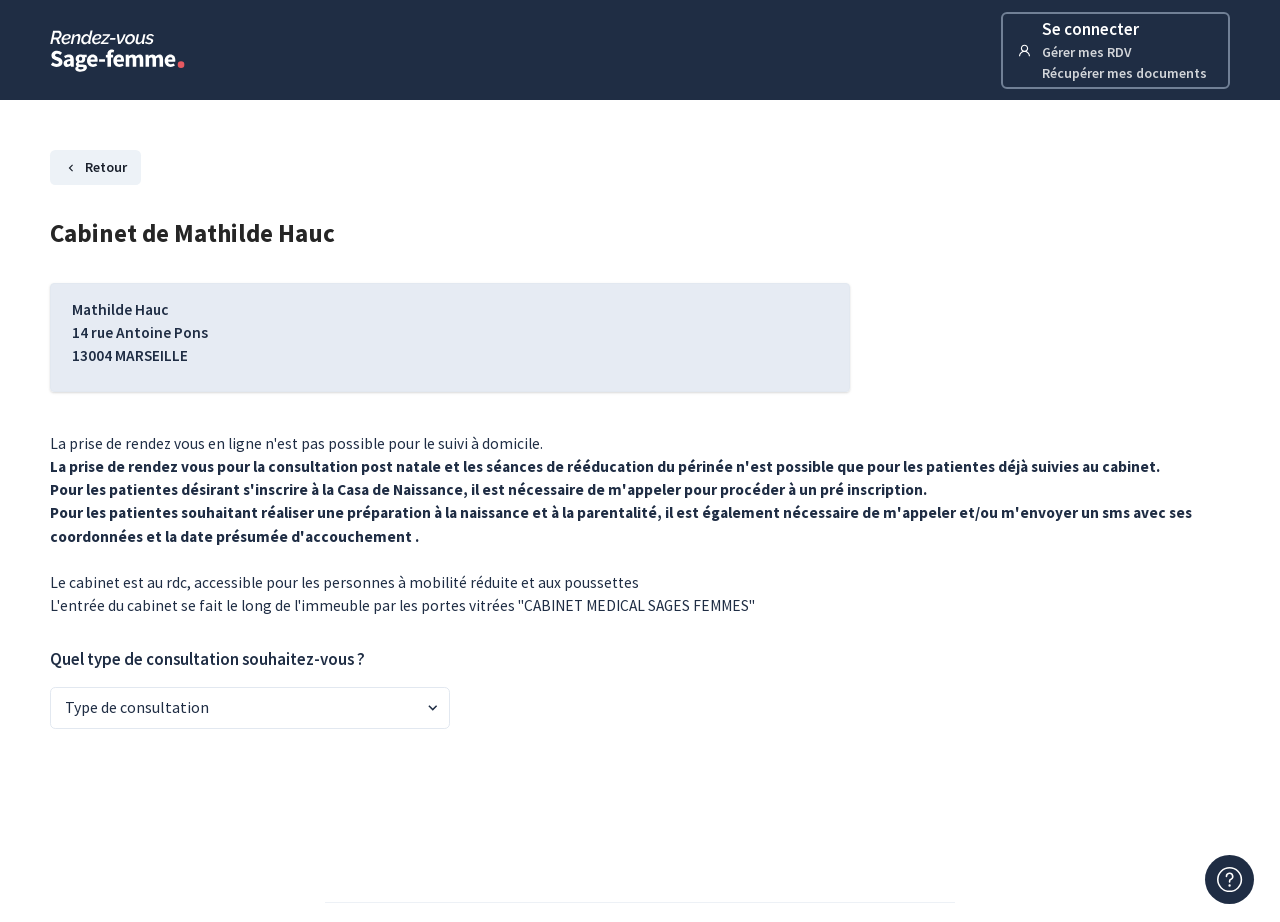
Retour (95, 167)
